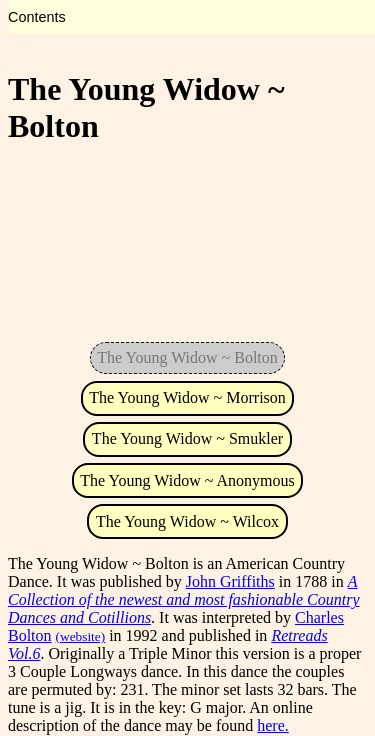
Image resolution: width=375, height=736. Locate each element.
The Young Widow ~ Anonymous (187, 480)
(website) (81, 636)
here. (273, 725)
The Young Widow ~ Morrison (187, 397)
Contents (37, 17)
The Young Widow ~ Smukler (187, 438)
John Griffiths (230, 581)
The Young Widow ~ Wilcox (187, 521)
